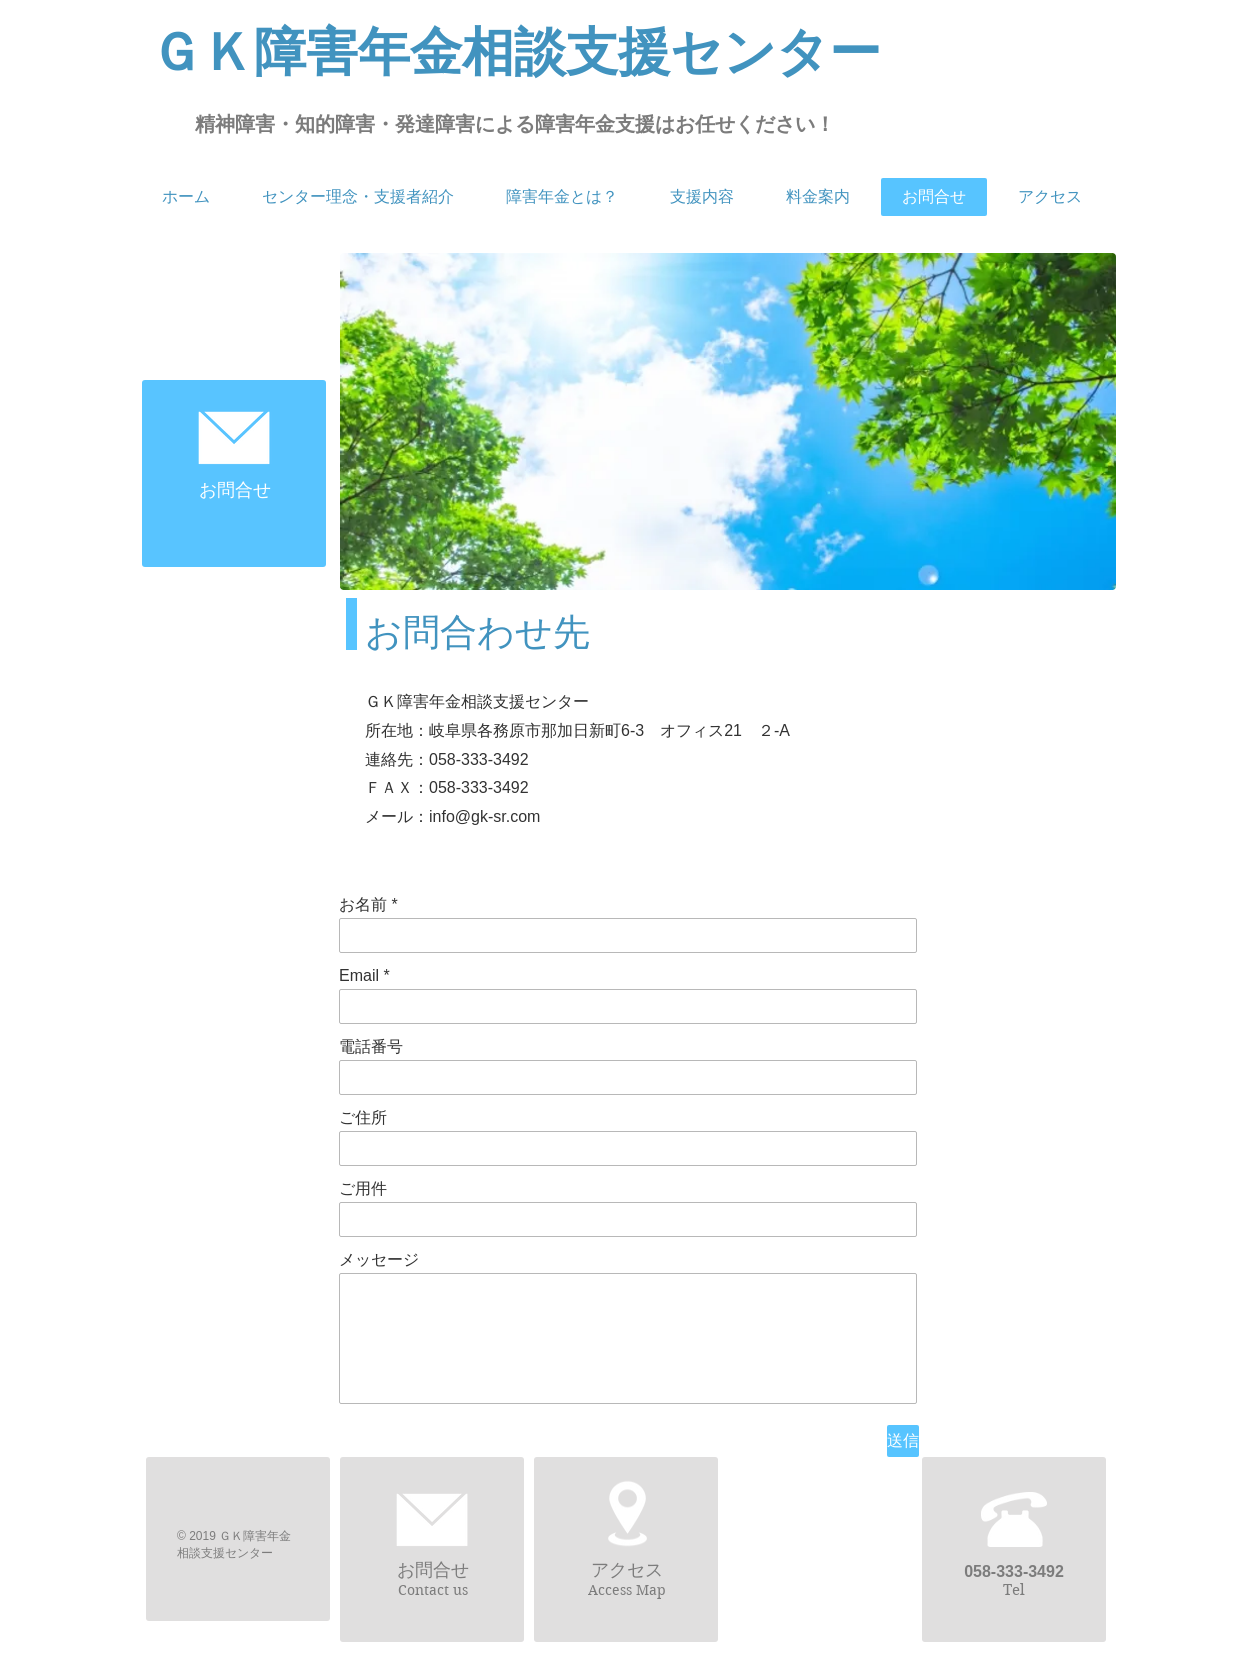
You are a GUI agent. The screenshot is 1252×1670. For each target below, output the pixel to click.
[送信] (903, 1441)
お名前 (363, 905)
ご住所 (363, 1118)
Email (359, 976)
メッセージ (379, 1260)
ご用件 (363, 1189)
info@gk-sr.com (484, 816)
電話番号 (371, 1047)
